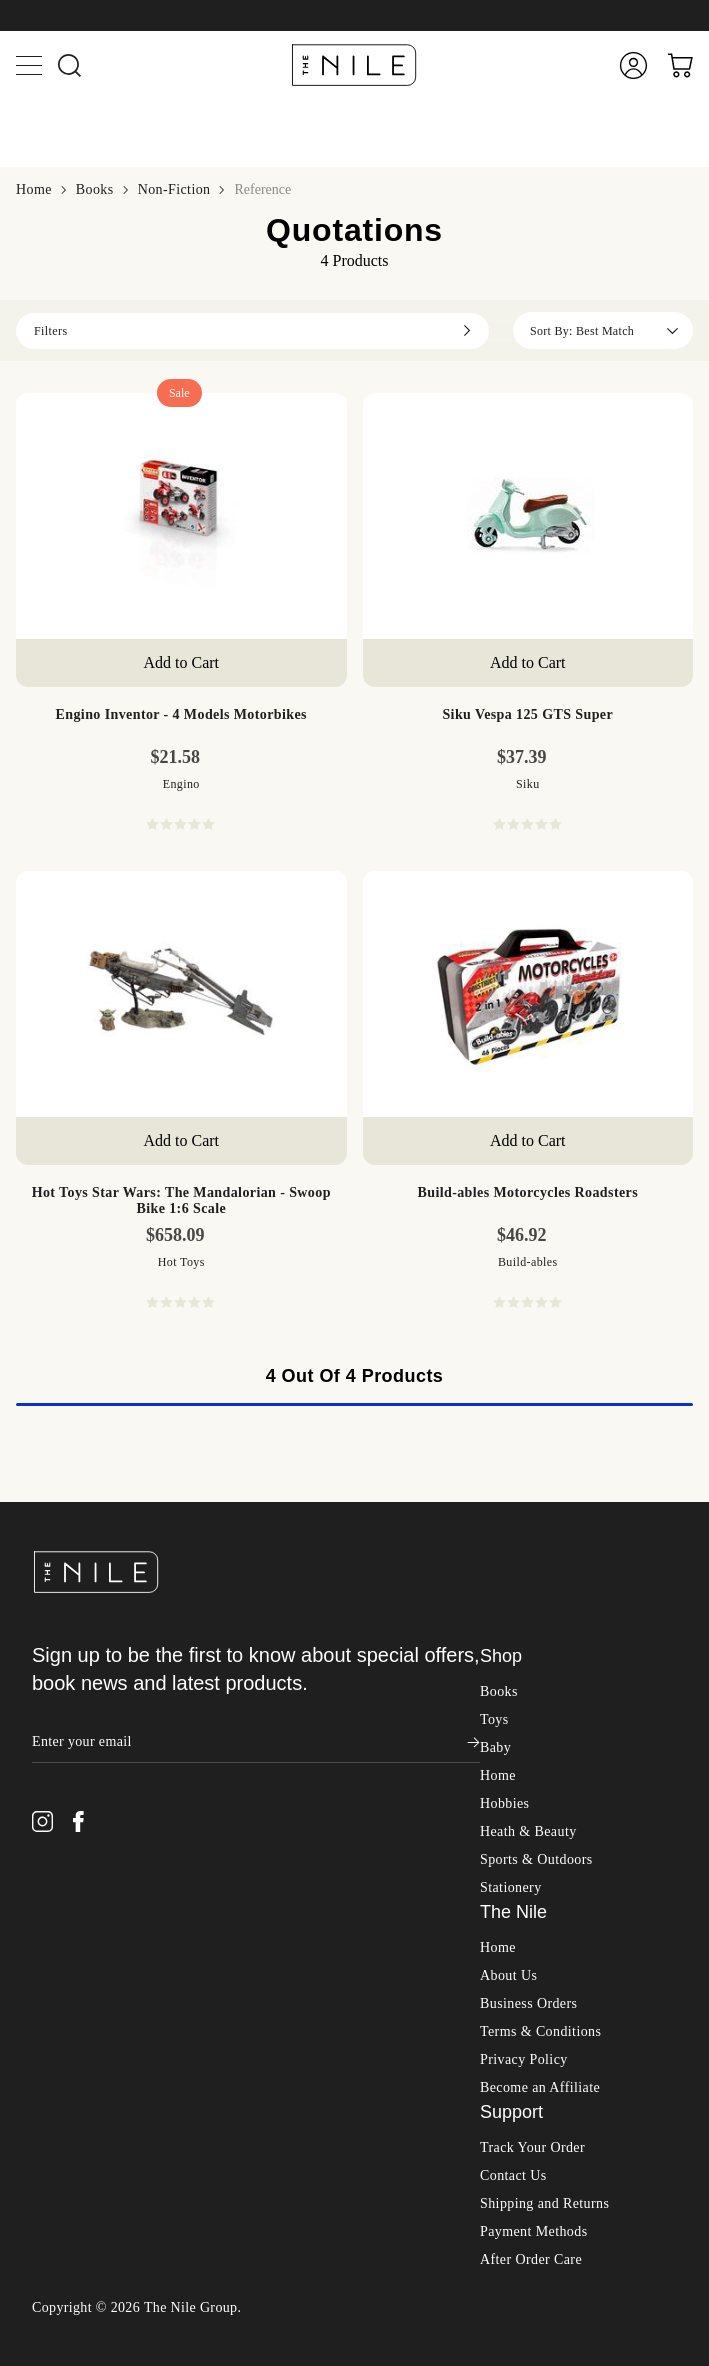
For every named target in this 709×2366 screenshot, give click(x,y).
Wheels (72, 1129)
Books (28, 786)
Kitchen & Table (101, 1574)
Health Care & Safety (117, 2019)
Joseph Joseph (93, 1750)
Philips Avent (91, 2105)
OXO (65, 1714)
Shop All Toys (53, 825)
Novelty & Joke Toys (116, 1003)
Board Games (92, 1165)
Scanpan (75, 1696)
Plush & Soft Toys (106, 1057)
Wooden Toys (92, 1147)
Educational (86, 949)
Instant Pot (82, 1768)
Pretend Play (88, 1075)
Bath (63, 1466)
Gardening (82, 1556)
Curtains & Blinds (106, 1502)
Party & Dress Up (105, 1039)
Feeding (74, 2001)
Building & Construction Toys (145, 913)
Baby (31, 1840)
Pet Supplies (88, 1628)
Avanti (69, 1732)
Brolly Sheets (91, 2141)
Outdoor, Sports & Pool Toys (141, 1021)
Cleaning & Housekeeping (133, 1484)
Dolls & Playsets (102, 931)
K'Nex (68, 1323)
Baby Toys (82, 1947)
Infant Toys (84, 985)
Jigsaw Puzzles (96, 1183)
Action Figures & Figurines (136, 877)
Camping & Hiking (110, 2302)
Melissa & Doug (101, 1305)
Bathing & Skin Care (115, 1911)
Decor (67, 1520)
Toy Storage (87, 1093)
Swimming (83, 2356)
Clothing (76, 1983)
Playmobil (81, 1269)
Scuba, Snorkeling (106, 2320)
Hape (65, 1251)
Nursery (74, 2037)
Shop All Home (58, 1414)
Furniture (78, 1538)
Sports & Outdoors (71, 2231)
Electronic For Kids (111, 967)
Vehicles (75, 1111)
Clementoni (85, 1287)
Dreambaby (85, 2159)
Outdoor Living (98, 1592)
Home (34, 1395)
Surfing (72, 2338)
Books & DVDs (99, 1929)
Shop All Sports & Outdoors (98, 2250)
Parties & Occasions (113, 1610)
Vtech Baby (86, 2123)
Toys (29, 806)
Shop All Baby (55, 1859)
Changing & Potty (106, 1965)
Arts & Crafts (91, 895)
